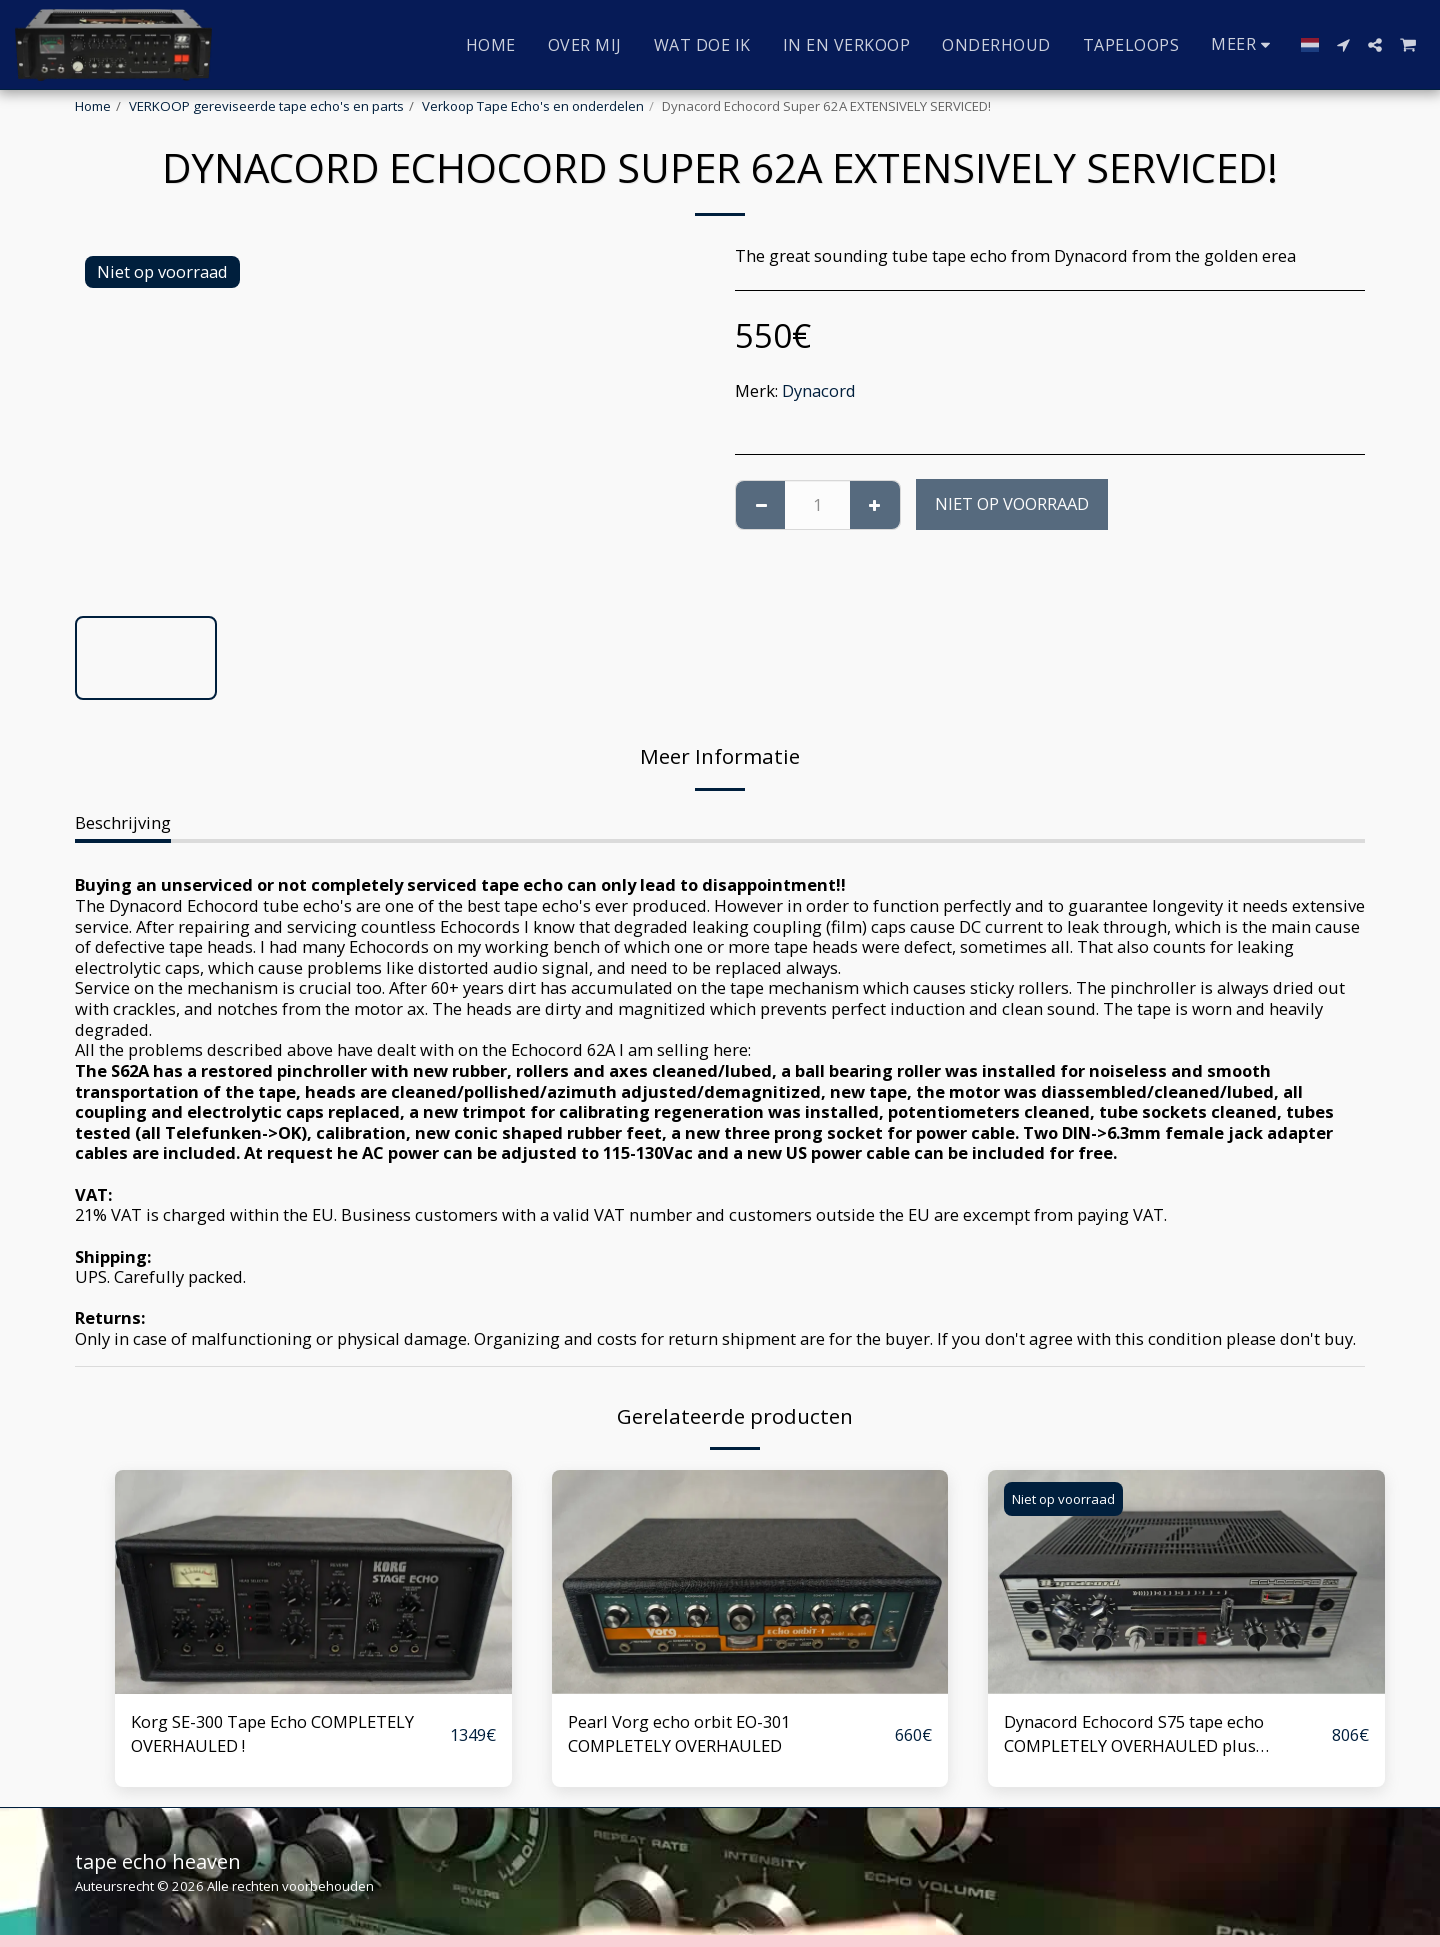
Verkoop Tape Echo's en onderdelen (533, 106)
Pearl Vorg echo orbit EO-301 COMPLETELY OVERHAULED (679, 1734)
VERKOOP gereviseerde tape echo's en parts (266, 106)
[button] (1343, 45)
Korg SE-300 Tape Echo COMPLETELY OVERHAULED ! (272, 1734)
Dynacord (819, 390)
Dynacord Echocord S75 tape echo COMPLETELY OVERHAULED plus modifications (1134, 1735)
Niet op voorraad (1012, 503)
